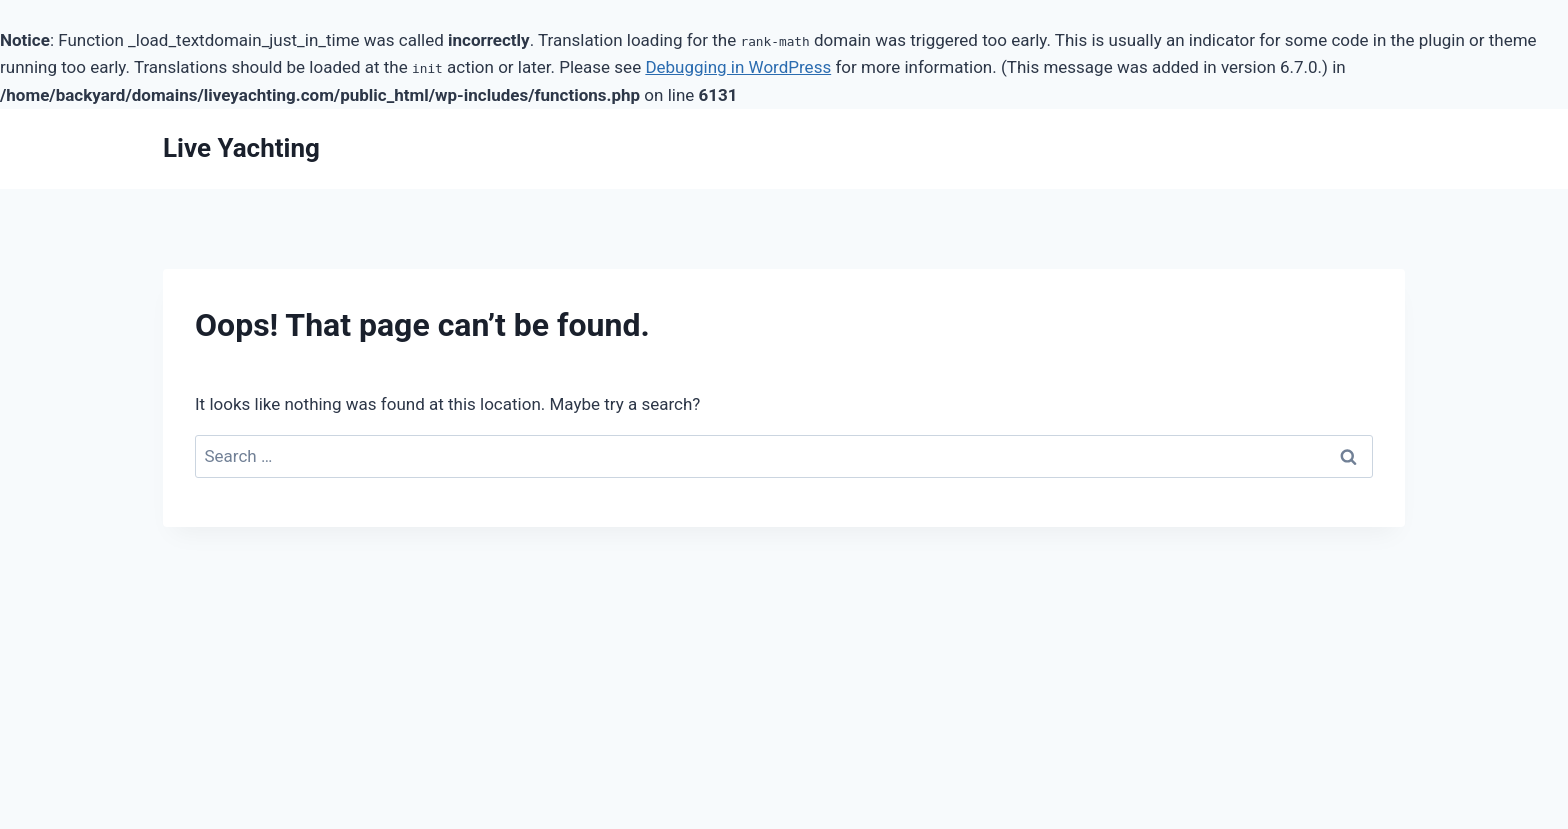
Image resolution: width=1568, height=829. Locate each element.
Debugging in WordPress (738, 67)
